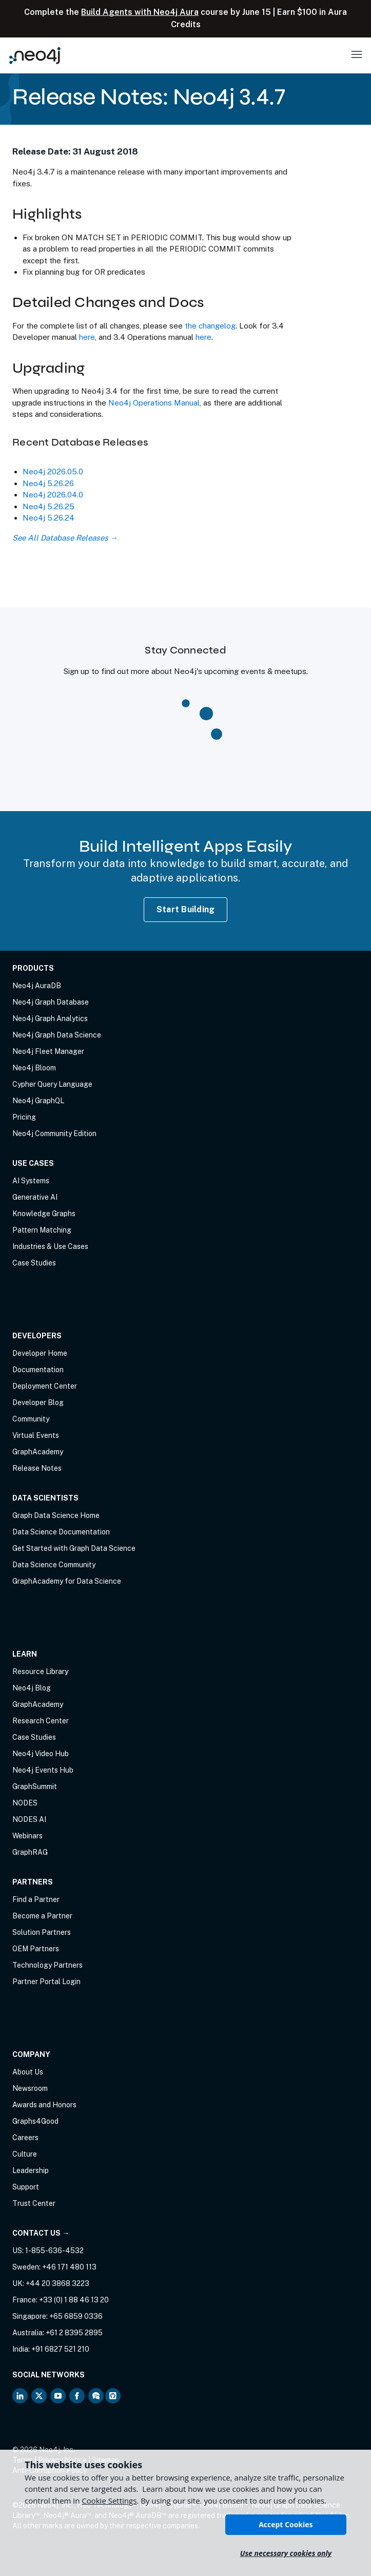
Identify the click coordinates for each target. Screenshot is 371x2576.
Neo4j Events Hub (42, 1770)
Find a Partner (36, 1899)
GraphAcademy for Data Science (66, 1581)
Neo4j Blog (31, 1688)
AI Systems (30, 1181)
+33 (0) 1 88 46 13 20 (74, 2300)
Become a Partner (42, 1916)
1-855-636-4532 (54, 2250)
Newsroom (30, 2088)
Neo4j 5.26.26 (48, 483)
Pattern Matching (41, 1230)
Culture (24, 2154)
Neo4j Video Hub (40, 1754)
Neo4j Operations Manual (154, 402)
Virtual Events (35, 1435)
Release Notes (37, 1468)
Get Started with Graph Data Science (73, 1548)
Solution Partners (41, 1932)
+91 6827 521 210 (60, 2349)
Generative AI (34, 1197)
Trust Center (33, 2203)
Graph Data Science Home (56, 1515)
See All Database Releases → (65, 537)
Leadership (30, 2170)
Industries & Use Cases (50, 1246)
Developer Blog (38, 1402)
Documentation (38, 1370)
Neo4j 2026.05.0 (53, 471)
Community (30, 1419)
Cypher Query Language (52, 1084)
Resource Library (40, 1671)
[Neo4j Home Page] (35, 55)
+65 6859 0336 (76, 2316)
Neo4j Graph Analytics (50, 1018)
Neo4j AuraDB (36, 986)
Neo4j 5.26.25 (48, 506)
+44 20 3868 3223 (57, 2283)
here (87, 337)
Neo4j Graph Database (50, 1002)
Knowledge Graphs (43, 1213)
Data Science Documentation (61, 1532)
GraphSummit (34, 1786)
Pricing (24, 1117)
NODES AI (29, 1819)
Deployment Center (44, 1386)
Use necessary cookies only (285, 2553)
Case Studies (34, 1263)
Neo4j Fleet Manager (48, 1051)
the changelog (210, 325)
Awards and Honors (44, 2105)
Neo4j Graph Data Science (56, 1035)
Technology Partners (47, 1965)
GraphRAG (30, 1852)
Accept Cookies (286, 2524)
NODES (24, 1803)
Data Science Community (53, 1565)
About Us (27, 2072)
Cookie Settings (109, 2500)
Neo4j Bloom (34, 1068)
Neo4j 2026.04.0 (53, 494)
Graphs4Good (35, 2121)
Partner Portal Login (46, 1981)
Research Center (40, 1721)
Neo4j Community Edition (54, 1133)
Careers (25, 2137)
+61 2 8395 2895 (74, 2333)
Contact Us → (40, 2233)
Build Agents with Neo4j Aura (140, 12)
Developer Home (39, 1353)
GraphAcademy (37, 1452)
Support (25, 2187)
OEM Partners (35, 1949)
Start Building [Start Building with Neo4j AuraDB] (186, 909)
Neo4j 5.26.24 (48, 517)
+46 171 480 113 (69, 2267)
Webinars (27, 1836)
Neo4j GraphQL (38, 1101)
